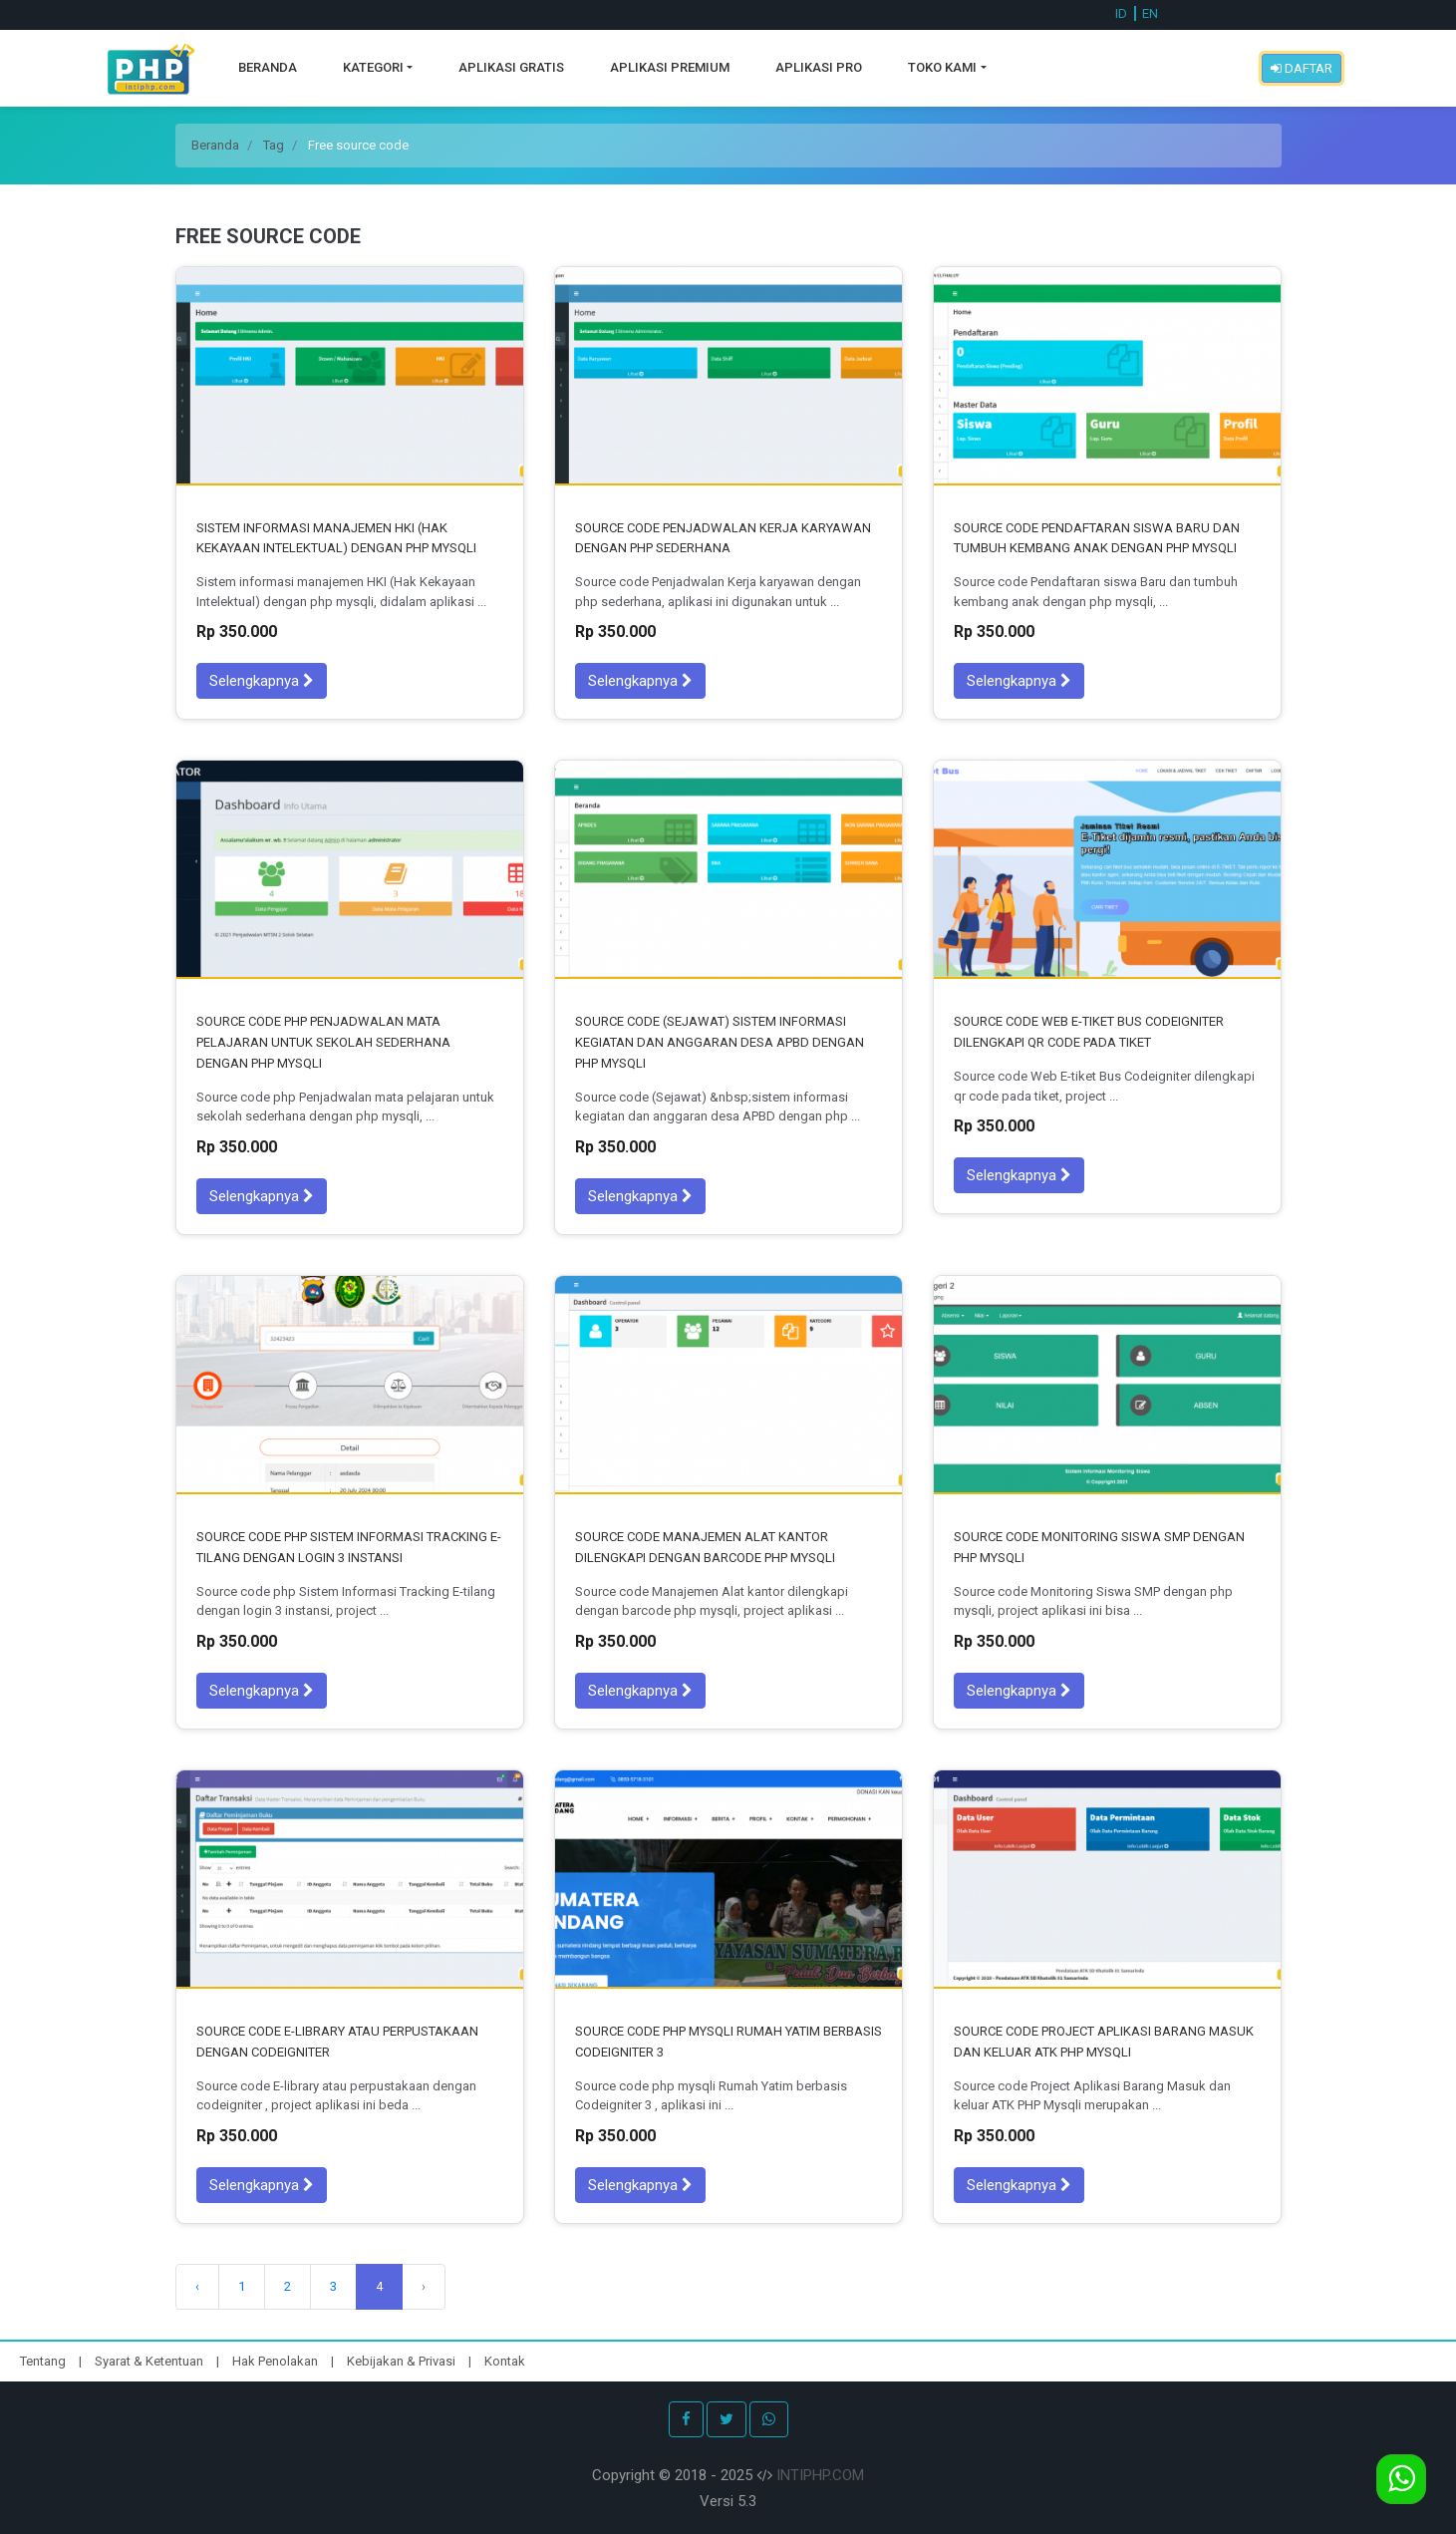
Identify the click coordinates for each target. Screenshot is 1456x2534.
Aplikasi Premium (669, 67)
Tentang (44, 2361)
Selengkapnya (261, 681)
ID (1121, 13)
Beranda (267, 67)
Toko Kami (942, 67)
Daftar (1301, 68)
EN (1150, 13)
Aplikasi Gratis (511, 67)
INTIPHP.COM (820, 2475)
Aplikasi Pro (818, 67)
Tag (273, 145)
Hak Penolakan (276, 2361)
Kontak (504, 2361)
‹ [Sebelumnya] (197, 2286)
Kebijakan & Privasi (401, 2361)
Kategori (373, 67)
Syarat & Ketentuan (150, 2361)
